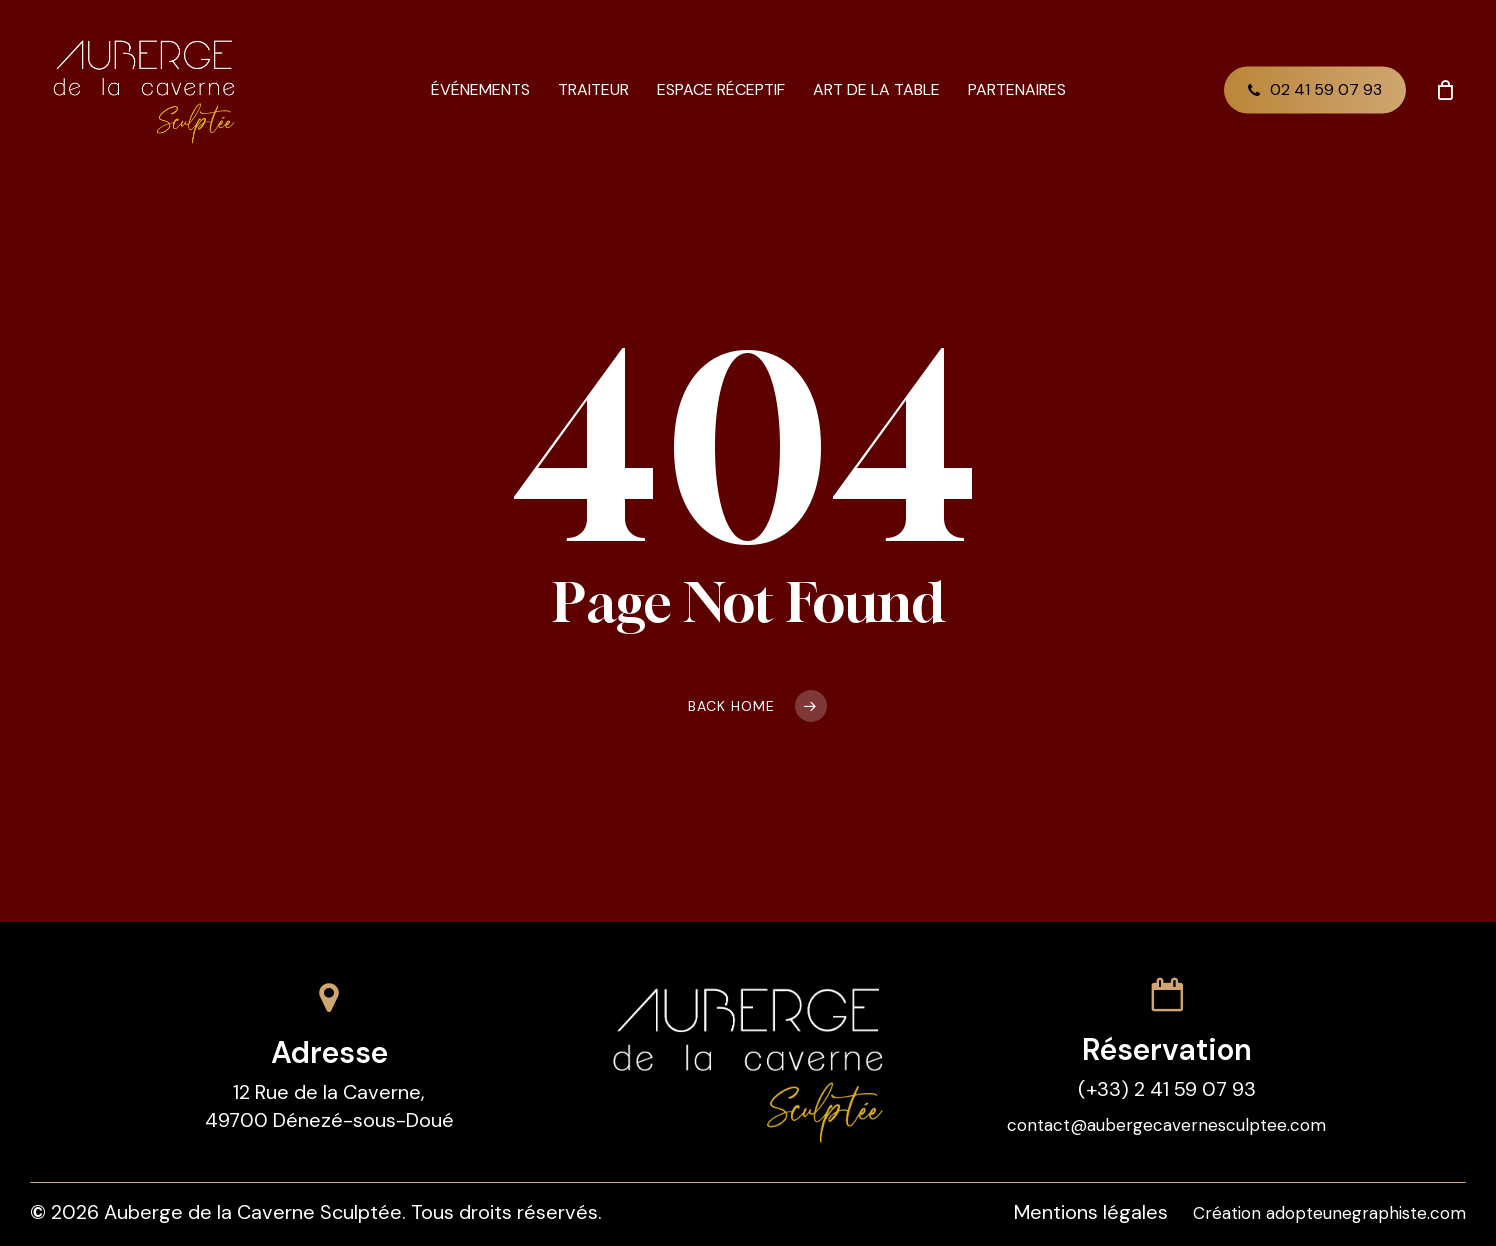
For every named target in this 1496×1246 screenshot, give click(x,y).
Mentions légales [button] (1091, 1212)
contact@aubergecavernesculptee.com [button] (1166, 1125)
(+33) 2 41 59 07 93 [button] (1167, 1089)
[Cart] (1445, 90)
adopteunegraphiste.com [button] (1366, 1213)
